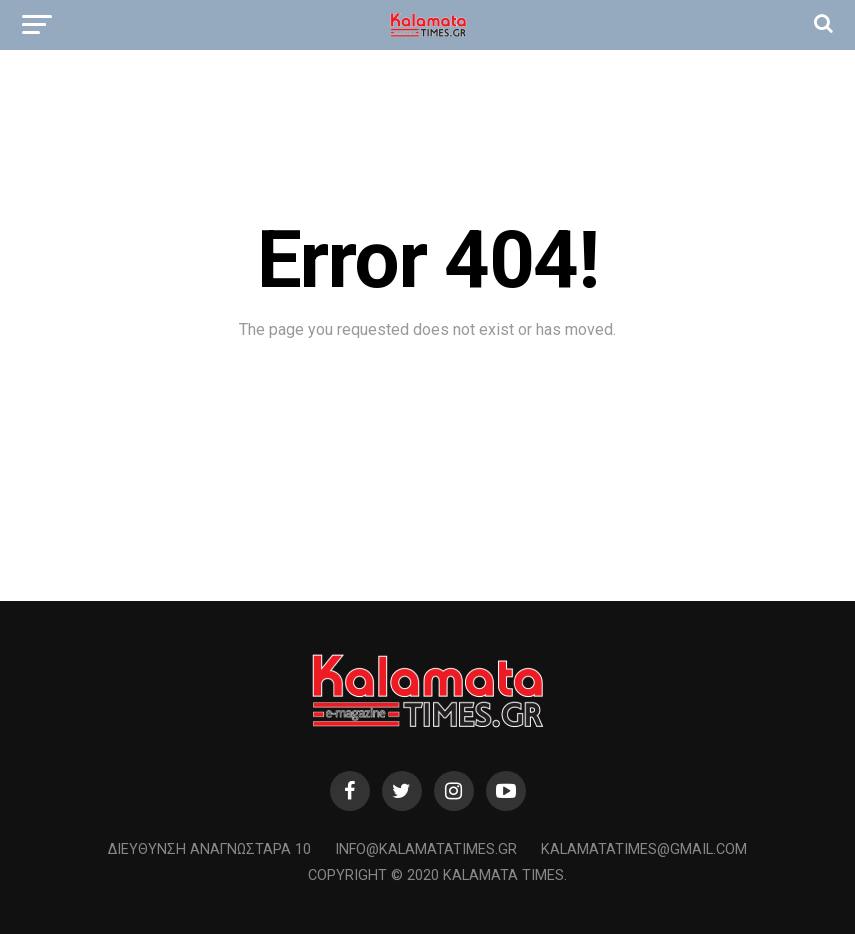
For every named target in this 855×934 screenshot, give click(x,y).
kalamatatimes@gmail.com (644, 849)
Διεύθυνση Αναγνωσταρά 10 (209, 849)
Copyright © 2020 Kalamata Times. (437, 875)
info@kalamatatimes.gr (426, 849)
